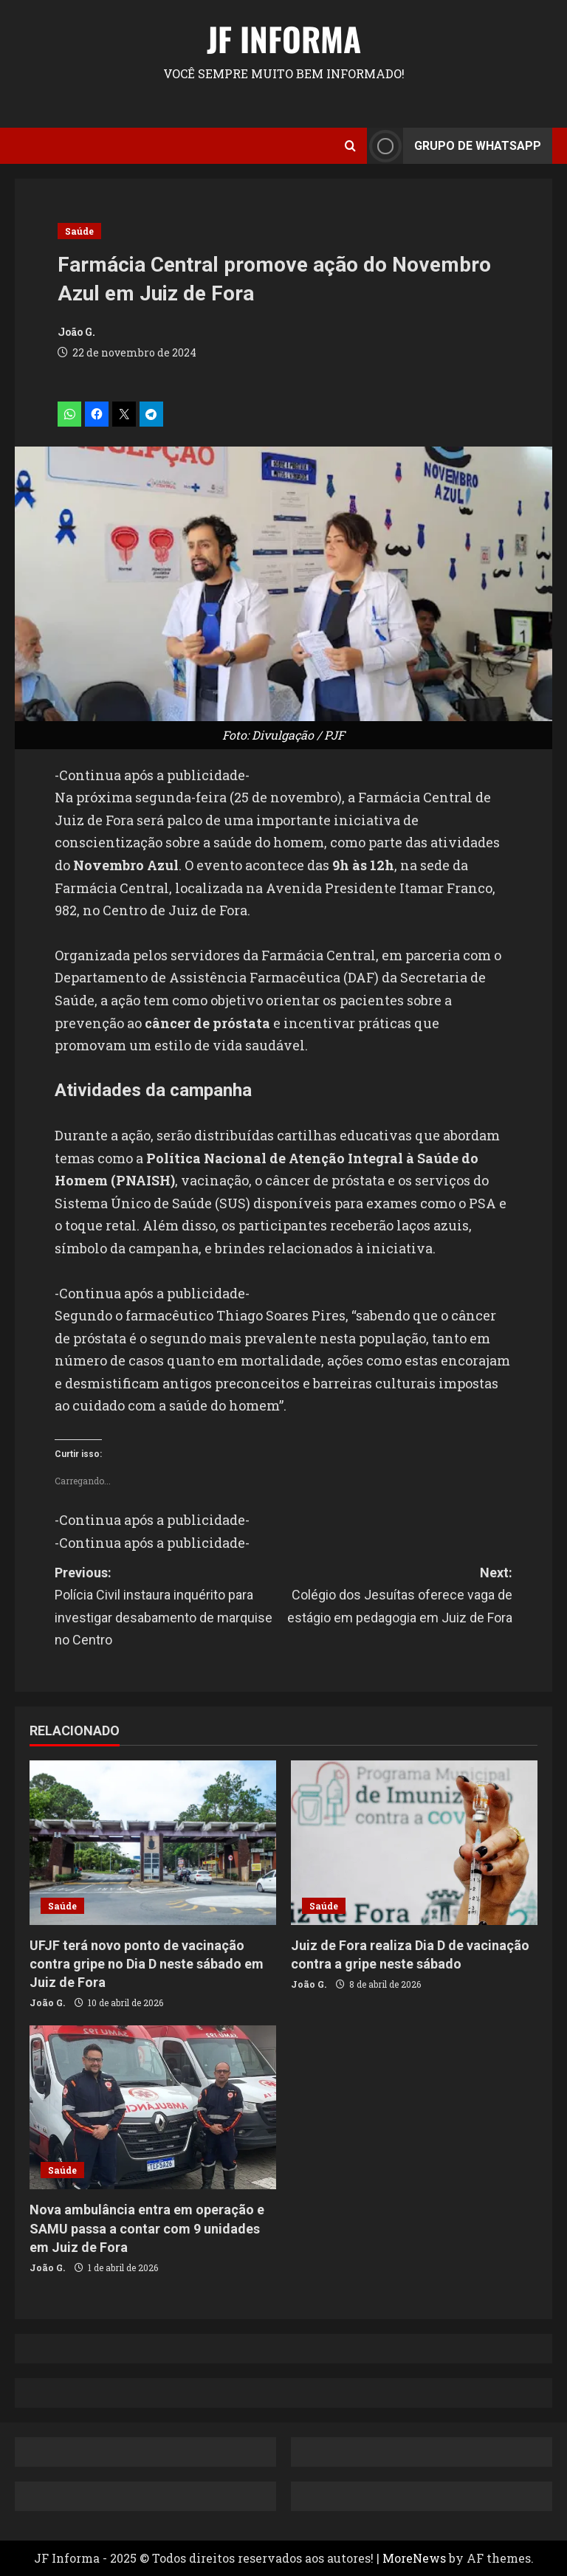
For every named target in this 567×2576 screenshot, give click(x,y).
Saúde (79, 231)
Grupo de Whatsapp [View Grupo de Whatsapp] (454, 146)
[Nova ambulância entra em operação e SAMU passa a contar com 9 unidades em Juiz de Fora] (153, 2107)
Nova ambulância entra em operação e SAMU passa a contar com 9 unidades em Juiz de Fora (147, 2228)
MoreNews (414, 2558)
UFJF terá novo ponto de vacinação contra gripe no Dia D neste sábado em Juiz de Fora (147, 1964)
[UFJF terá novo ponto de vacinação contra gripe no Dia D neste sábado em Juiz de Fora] (153, 1842)
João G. (76, 332)
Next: (398, 1597)
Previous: (169, 1608)
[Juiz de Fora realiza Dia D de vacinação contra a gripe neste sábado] (414, 1842)
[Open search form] (350, 145)
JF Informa (284, 39)
